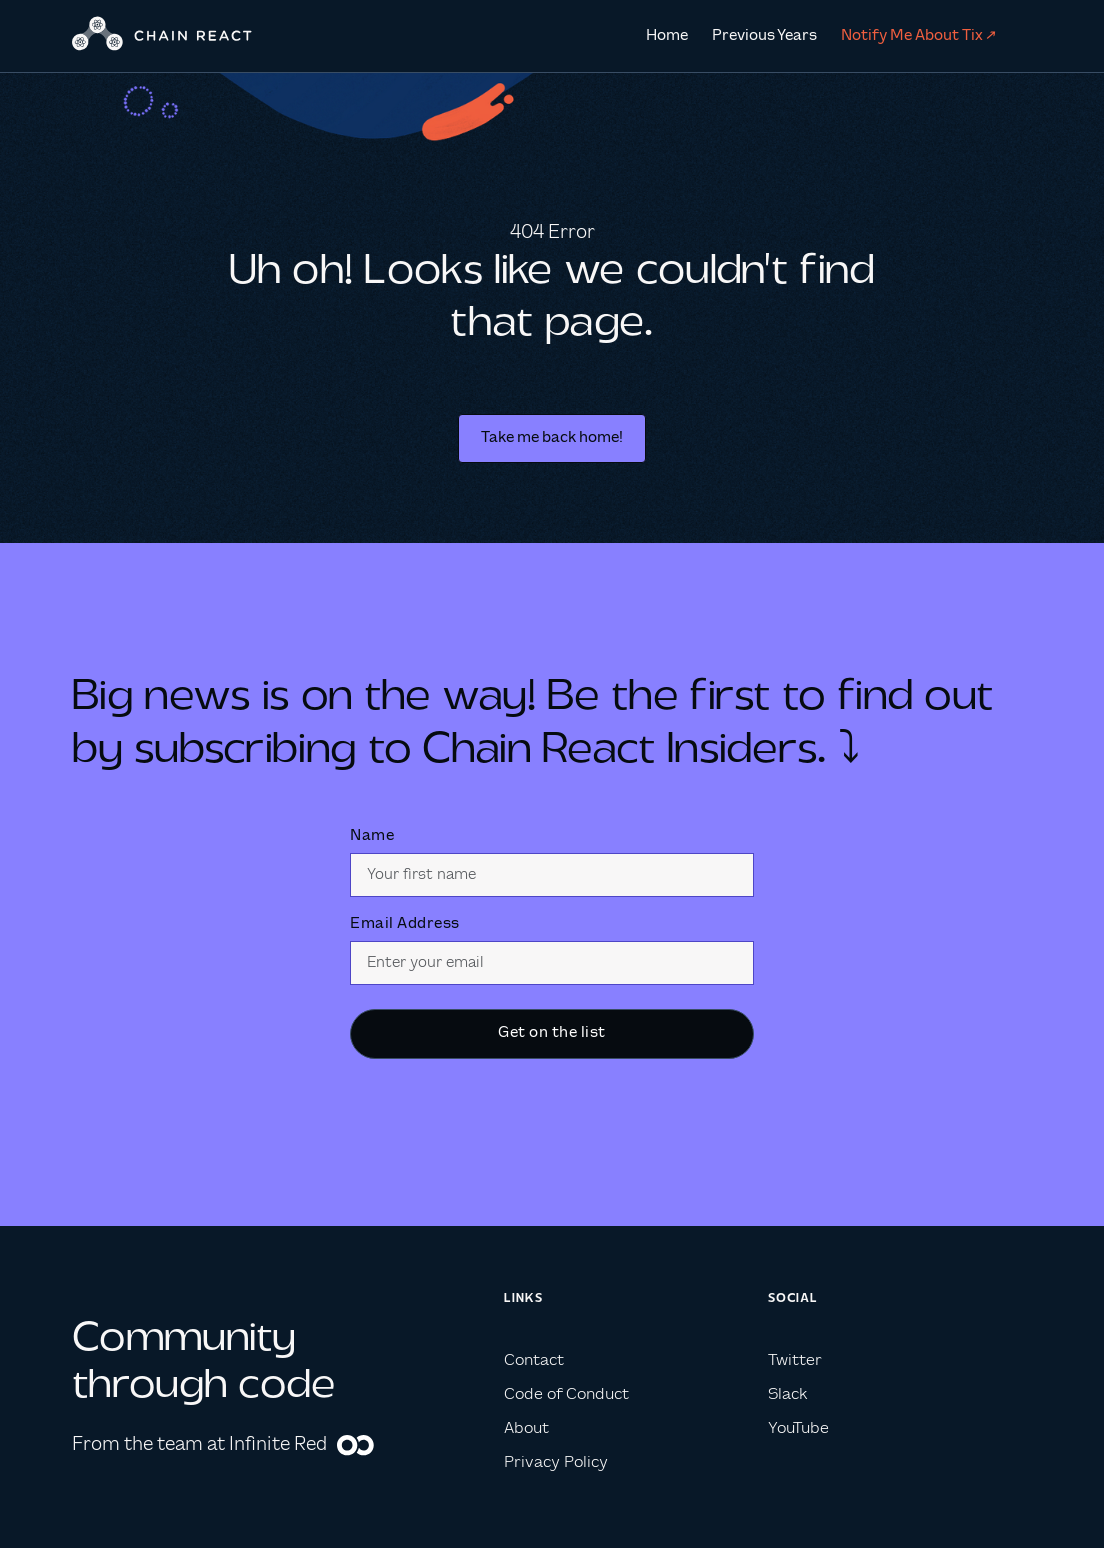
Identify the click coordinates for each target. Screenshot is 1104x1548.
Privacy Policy (556, 1462)
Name (372, 836)
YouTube (798, 1428)
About (526, 1428)
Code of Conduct (566, 1394)
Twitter (795, 1360)
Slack (787, 1394)
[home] (162, 36)
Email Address (405, 924)
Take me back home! (552, 438)
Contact (534, 1360)
